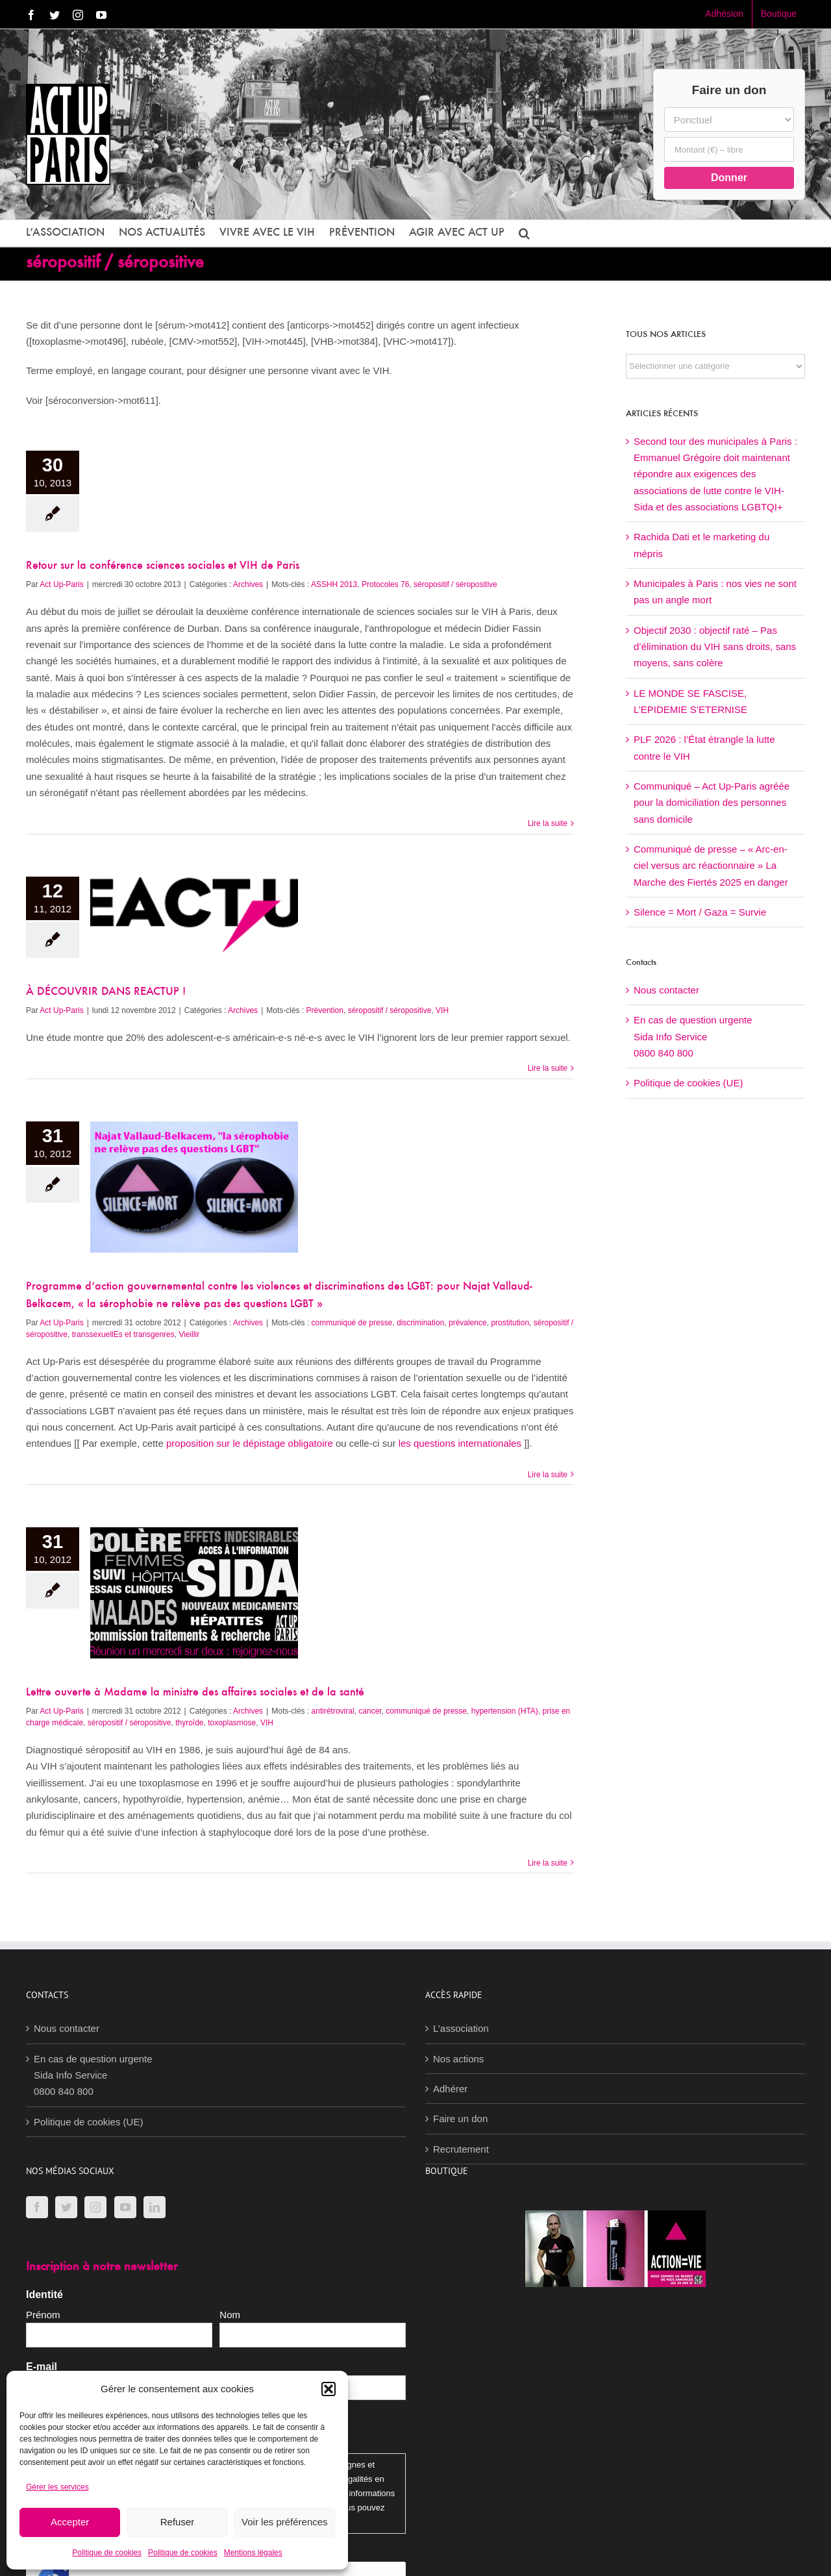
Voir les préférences (285, 2521)
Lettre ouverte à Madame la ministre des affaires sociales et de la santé (195, 1693)
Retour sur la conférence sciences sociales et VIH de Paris (162, 566)
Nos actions (458, 2058)
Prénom (43, 2314)
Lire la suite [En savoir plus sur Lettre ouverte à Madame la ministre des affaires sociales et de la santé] (547, 1863)
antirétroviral (333, 1711)
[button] (328, 2388)
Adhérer (450, 2088)
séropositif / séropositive (455, 584)
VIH (442, 1010)
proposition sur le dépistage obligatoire (251, 1443)
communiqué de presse (352, 1322)
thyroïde (189, 1722)
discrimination (420, 1322)
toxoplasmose (232, 1722)
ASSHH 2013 (334, 584)
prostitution (510, 1322)
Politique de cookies (107, 2552)
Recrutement (461, 2149)
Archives (248, 584)
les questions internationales (461, 1443)
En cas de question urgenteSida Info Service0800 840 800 (693, 1036)
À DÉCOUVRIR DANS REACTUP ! (106, 992)
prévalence (468, 1322)
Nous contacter (666, 989)
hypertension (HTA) (504, 1711)
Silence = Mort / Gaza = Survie (700, 912)
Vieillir (189, 1334)
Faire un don (460, 2118)
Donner (729, 177)
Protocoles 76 (385, 584)
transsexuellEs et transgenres (123, 1334)
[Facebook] (37, 2207)
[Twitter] (66, 2207)
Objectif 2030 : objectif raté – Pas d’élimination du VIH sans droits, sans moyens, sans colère (715, 647)
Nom (229, 2314)
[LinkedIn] (154, 2207)
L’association (461, 2028)
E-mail (41, 2366)
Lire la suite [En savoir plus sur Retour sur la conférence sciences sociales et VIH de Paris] (547, 823)
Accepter (70, 2521)
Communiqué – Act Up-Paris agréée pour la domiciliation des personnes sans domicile (711, 803)
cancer (369, 1711)
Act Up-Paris (61, 584)
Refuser (177, 2521)
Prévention (324, 1010)
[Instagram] (95, 2207)
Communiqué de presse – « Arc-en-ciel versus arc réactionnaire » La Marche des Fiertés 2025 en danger (711, 866)
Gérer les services (57, 2487)
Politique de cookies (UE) (688, 1082)
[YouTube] (125, 2207)
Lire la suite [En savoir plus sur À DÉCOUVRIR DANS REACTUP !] (547, 1068)
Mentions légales (253, 2552)
